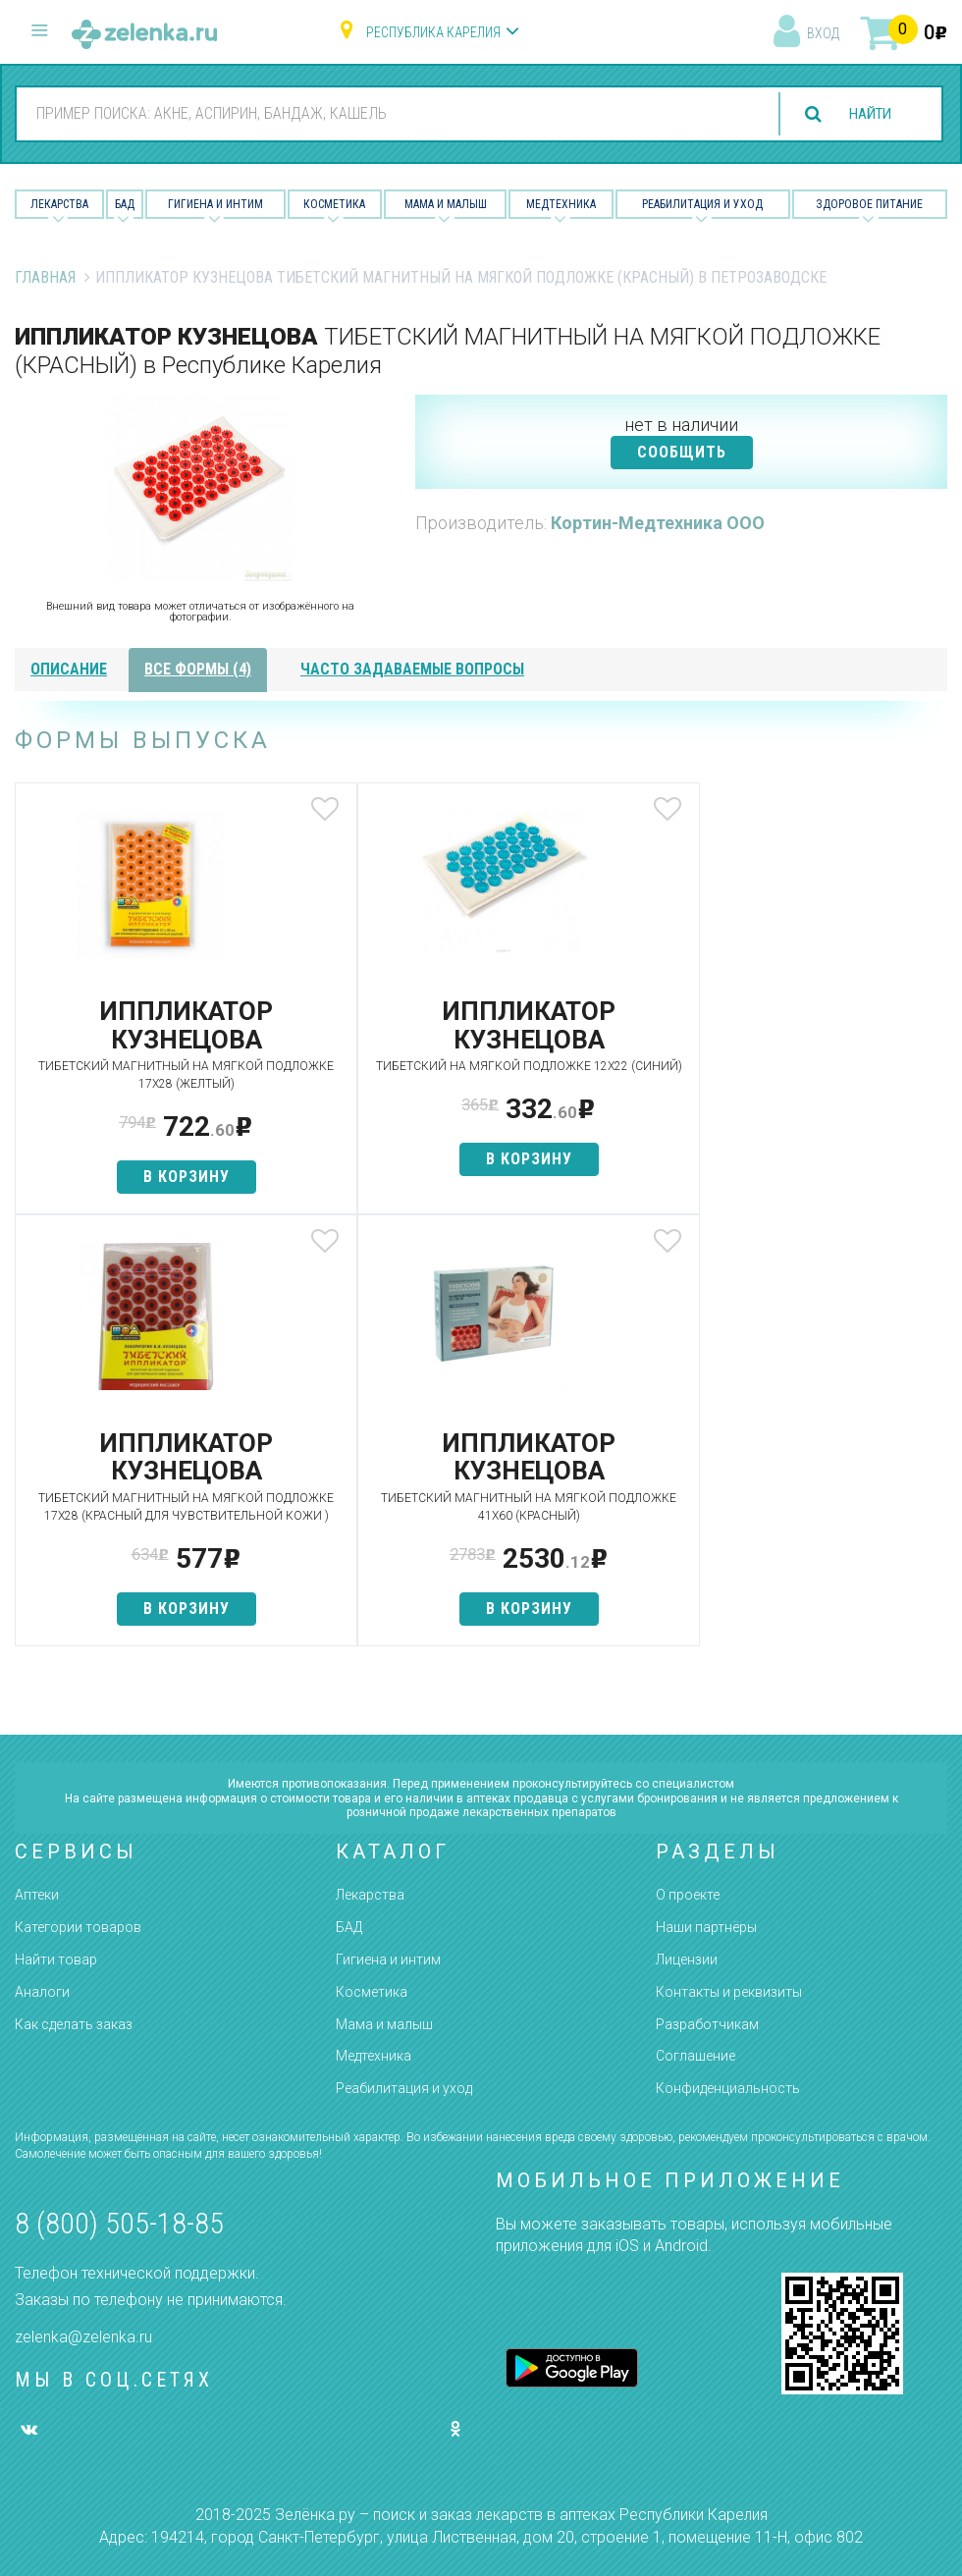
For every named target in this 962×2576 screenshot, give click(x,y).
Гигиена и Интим (215, 204)
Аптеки (37, 1896)
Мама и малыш (445, 204)
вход (823, 33)
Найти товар (56, 1960)
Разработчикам (707, 2024)
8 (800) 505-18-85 (119, 2224)
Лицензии (687, 1960)
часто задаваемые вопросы (412, 669)
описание (68, 669)
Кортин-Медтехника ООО (658, 522)
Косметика (334, 204)
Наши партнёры (706, 1928)
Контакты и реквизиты (729, 1992)
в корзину (169, 1176)
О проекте (688, 1896)
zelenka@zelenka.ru (83, 2337)
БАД (124, 204)
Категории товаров (78, 1928)
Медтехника (561, 204)
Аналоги (42, 1992)
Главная (45, 277)
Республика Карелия (433, 32)
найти (865, 114)
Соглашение (695, 2057)
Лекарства (59, 204)
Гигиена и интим (388, 1960)
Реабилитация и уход (702, 204)
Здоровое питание (869, 204)
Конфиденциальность (728, 2089)
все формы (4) (197, 669)
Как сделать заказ (74, 2024)
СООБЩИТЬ (681, 452)
